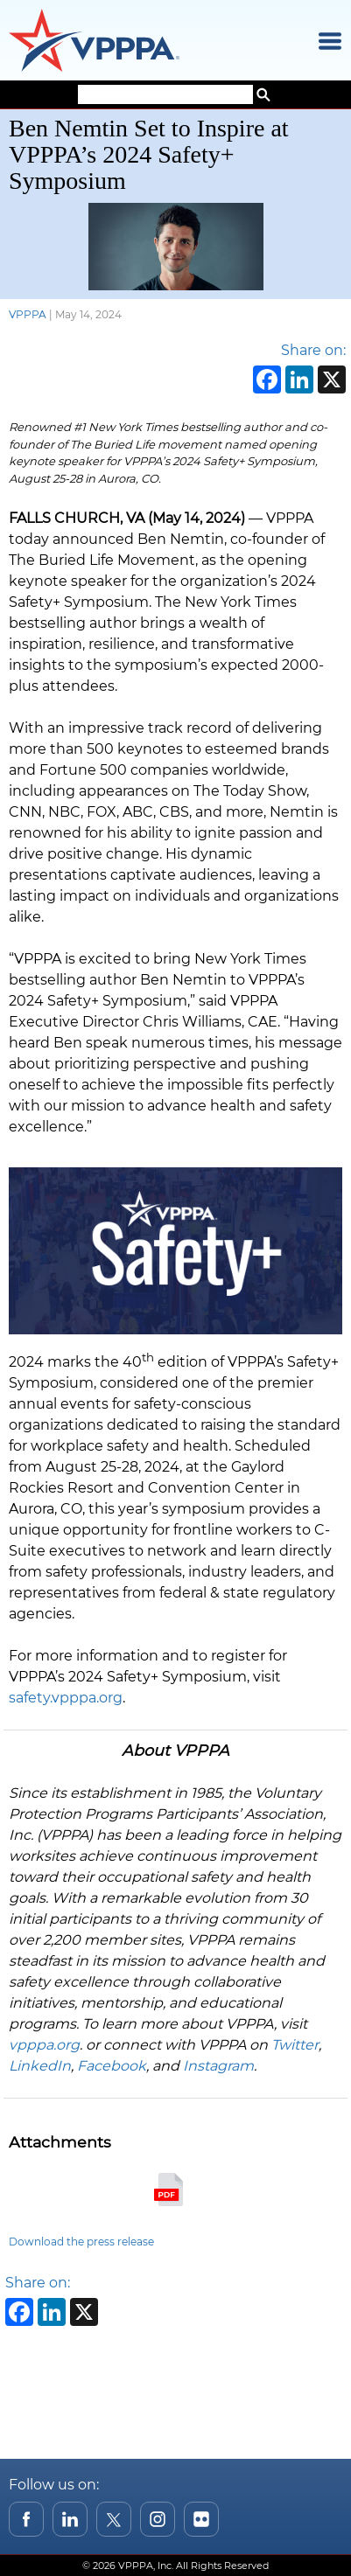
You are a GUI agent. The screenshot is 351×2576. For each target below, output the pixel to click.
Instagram (218, 2065)
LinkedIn (40, 2065)
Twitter (295, 2044)
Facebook (111, 2065)
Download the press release (81, 2241)
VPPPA (27, 314)
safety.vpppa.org (66, 1697)
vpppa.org (44, 2044)
